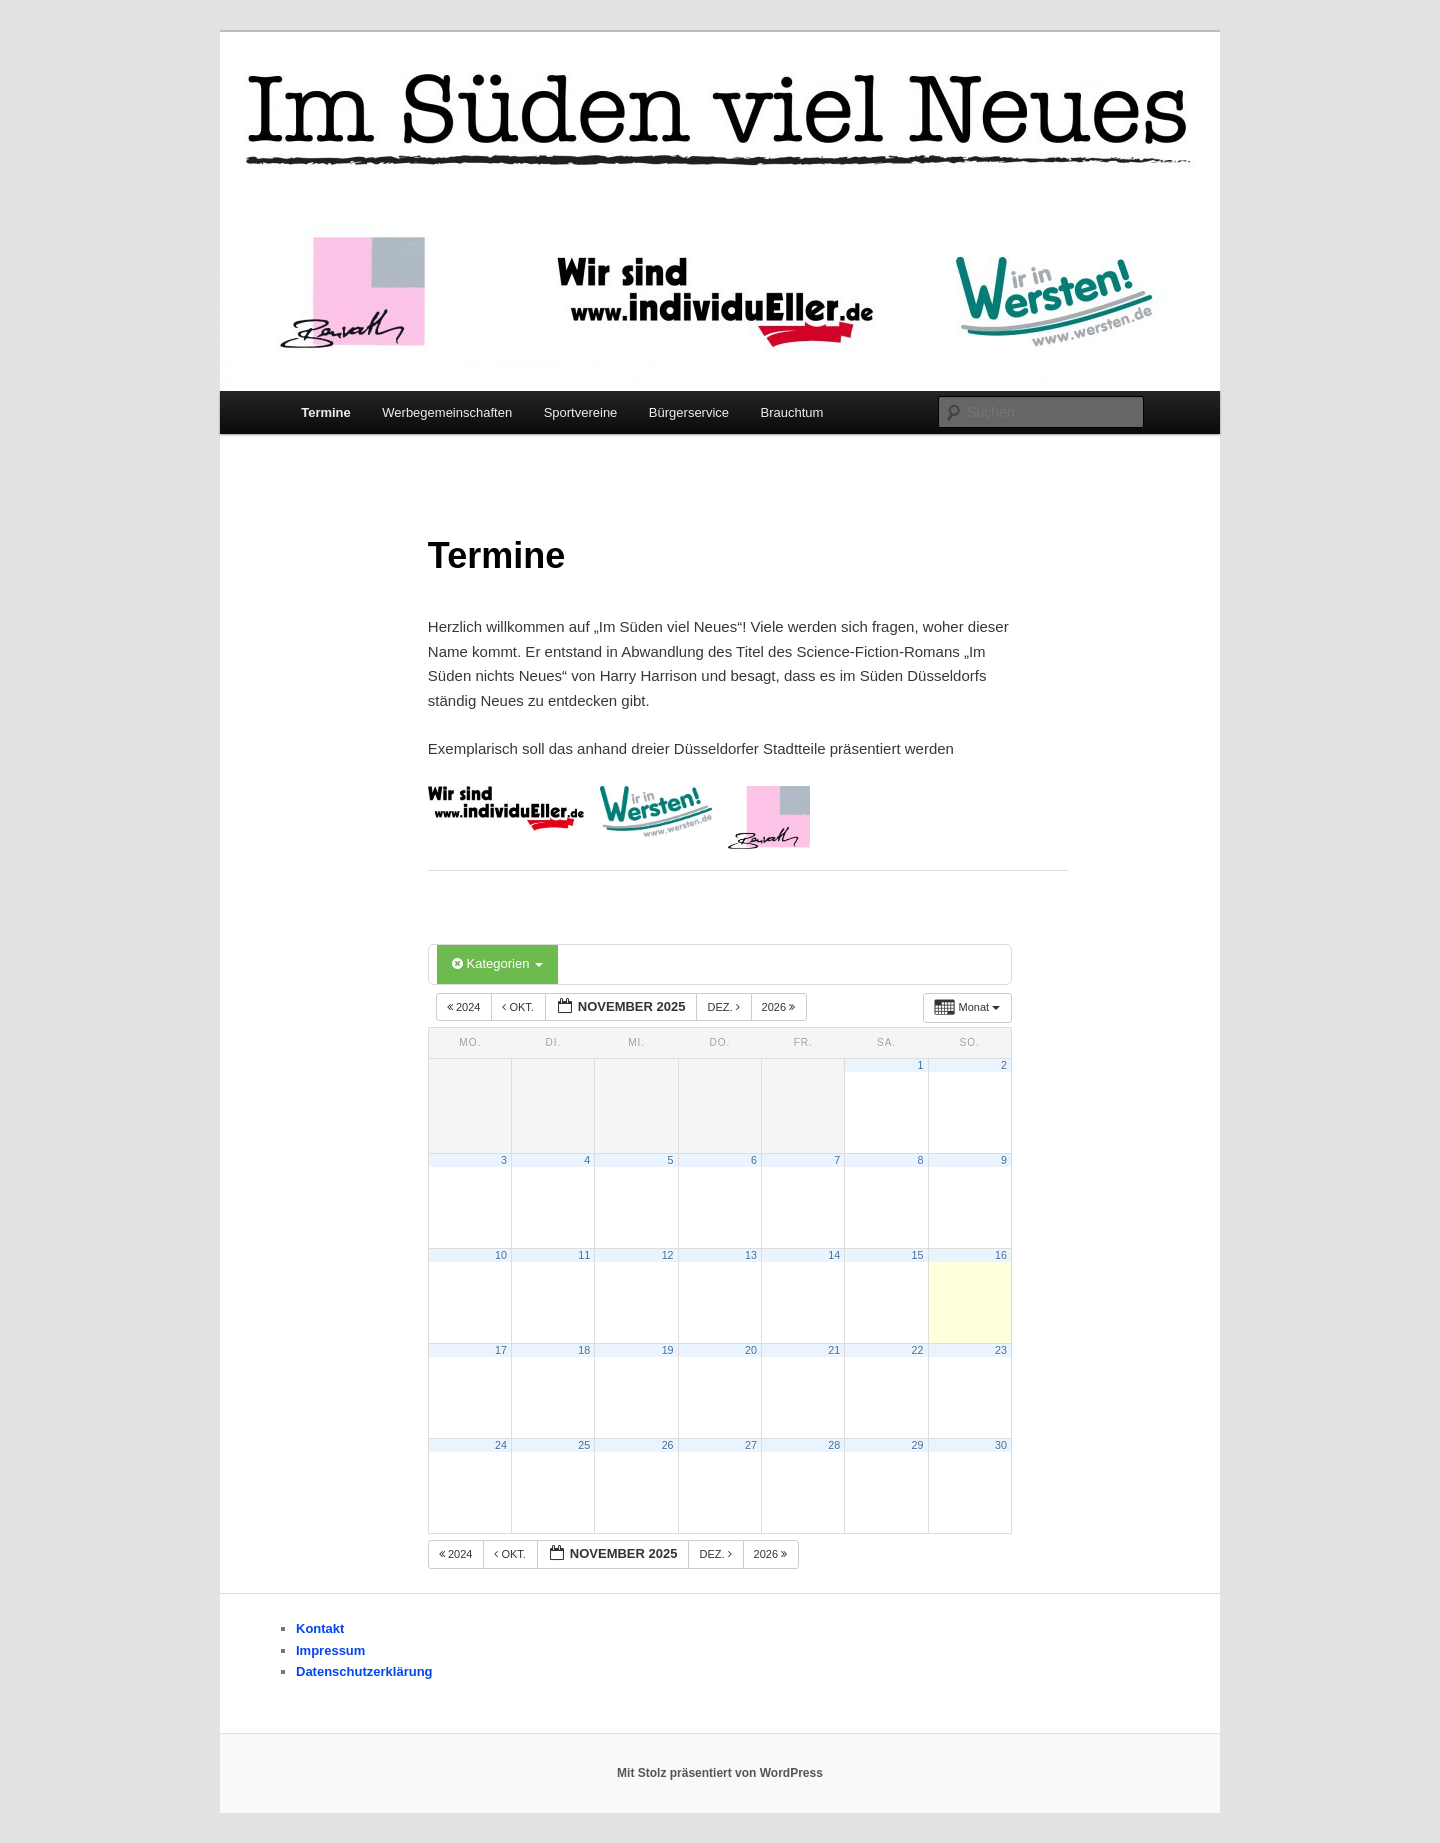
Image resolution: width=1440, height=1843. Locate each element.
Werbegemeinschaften (447, 412)
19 (668, 1350)
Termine (326, 412)
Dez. (724, 1007)
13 (751, 1255)
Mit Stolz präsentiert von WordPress (720, 1773)
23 (1001, 1350)
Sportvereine (581, 412)
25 (584, 1445)
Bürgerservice (689, 412)
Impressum (330, 1650)
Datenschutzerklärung (364, 1671)
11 (584, 1255)
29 (918, 1445)
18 (584, 1350)
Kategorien (497, 963)
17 (501, 1350)
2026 (780, 1007)
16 (1001, 1255)
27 (751, 1445)
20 (751, 1350)
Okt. (519, 1007)
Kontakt (320, 1628)
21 (834, 1350)
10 (501, 1255)
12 (668, 1255)
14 (834, 1255)
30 (1001, 1445)
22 (918, 1350)
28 (834, 1445)
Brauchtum (792, 412)
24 (501, 1445)
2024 (465, 1007)
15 (918, 1255)
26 (668, 1445)
